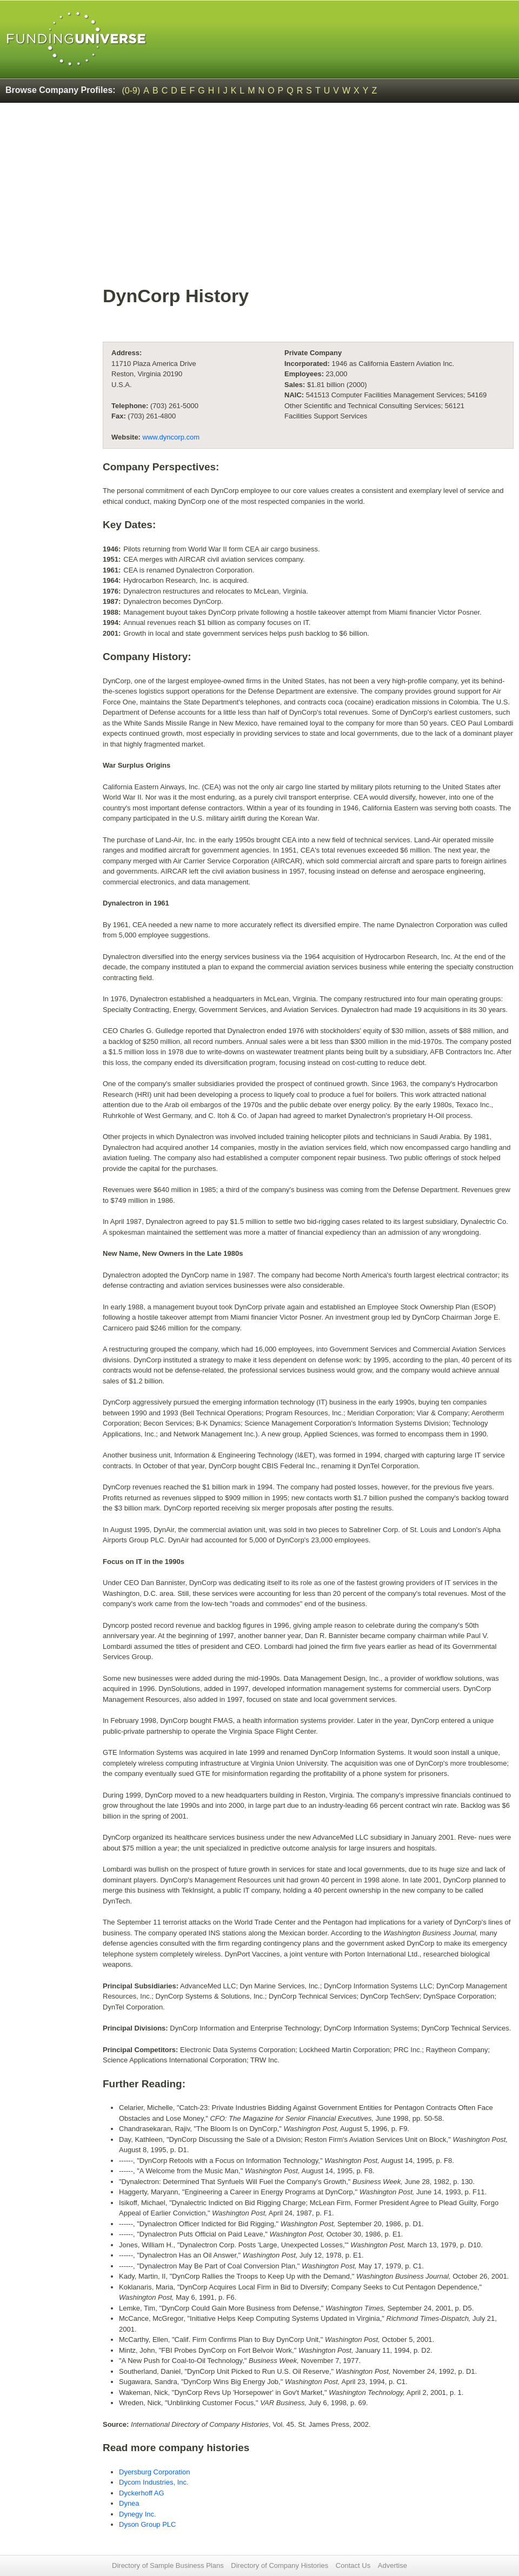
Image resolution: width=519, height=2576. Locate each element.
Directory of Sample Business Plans (168, 2565)
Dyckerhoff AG (141, 2493)
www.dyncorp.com (171, 437)
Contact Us (353, 2565)
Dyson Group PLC (147, 2524)
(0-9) (131, 90)
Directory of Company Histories (279, 2565)
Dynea (129, 2503)
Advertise (392, 2565)
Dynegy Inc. (137, 2514)
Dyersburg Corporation (154, 2472)
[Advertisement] (259, 192)
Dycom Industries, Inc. (154, 2482)
